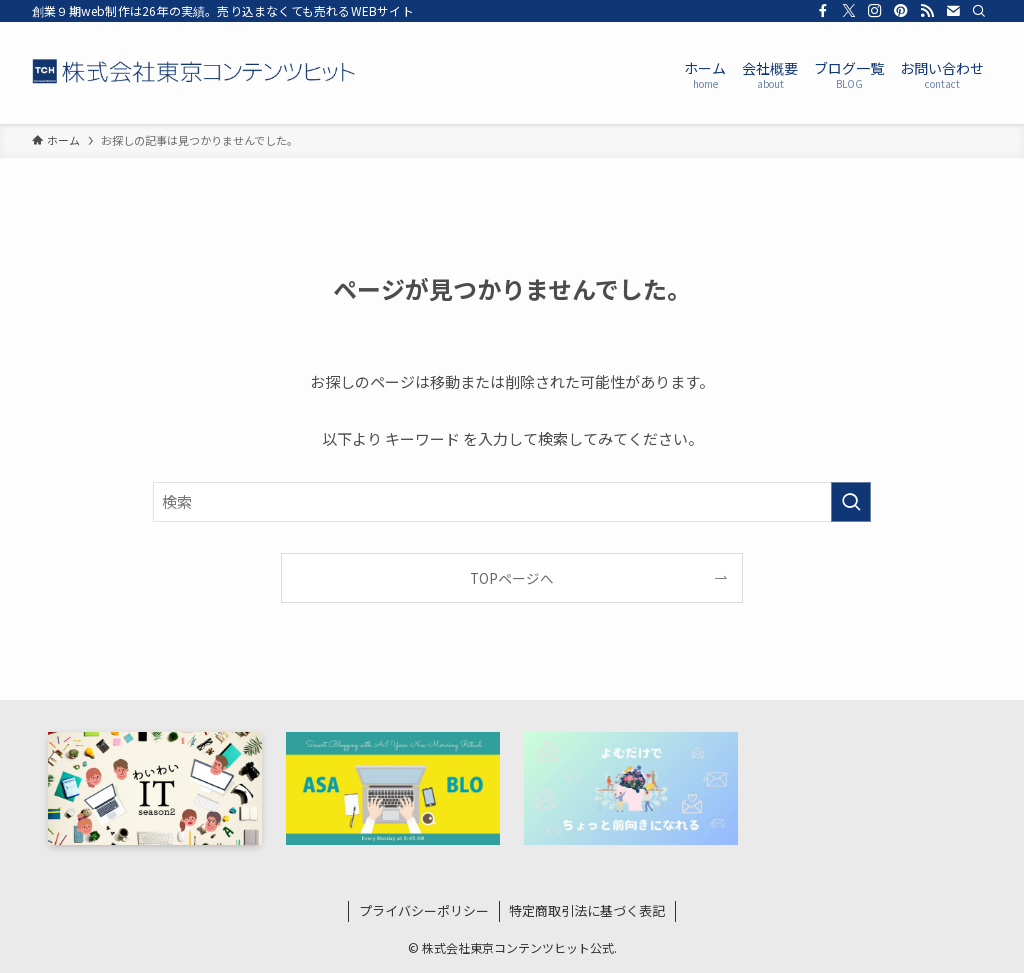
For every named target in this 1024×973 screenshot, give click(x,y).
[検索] (979, 11)
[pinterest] (901, 11)
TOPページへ (512, 578)
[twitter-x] (849, 11)
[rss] (927, 11)
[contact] (953, 11)
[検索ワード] (512, 502)
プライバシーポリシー (424, 910)
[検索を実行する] (851, 502)
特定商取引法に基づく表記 (587, 910)
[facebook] (823, 11)
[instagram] (875, 11)
